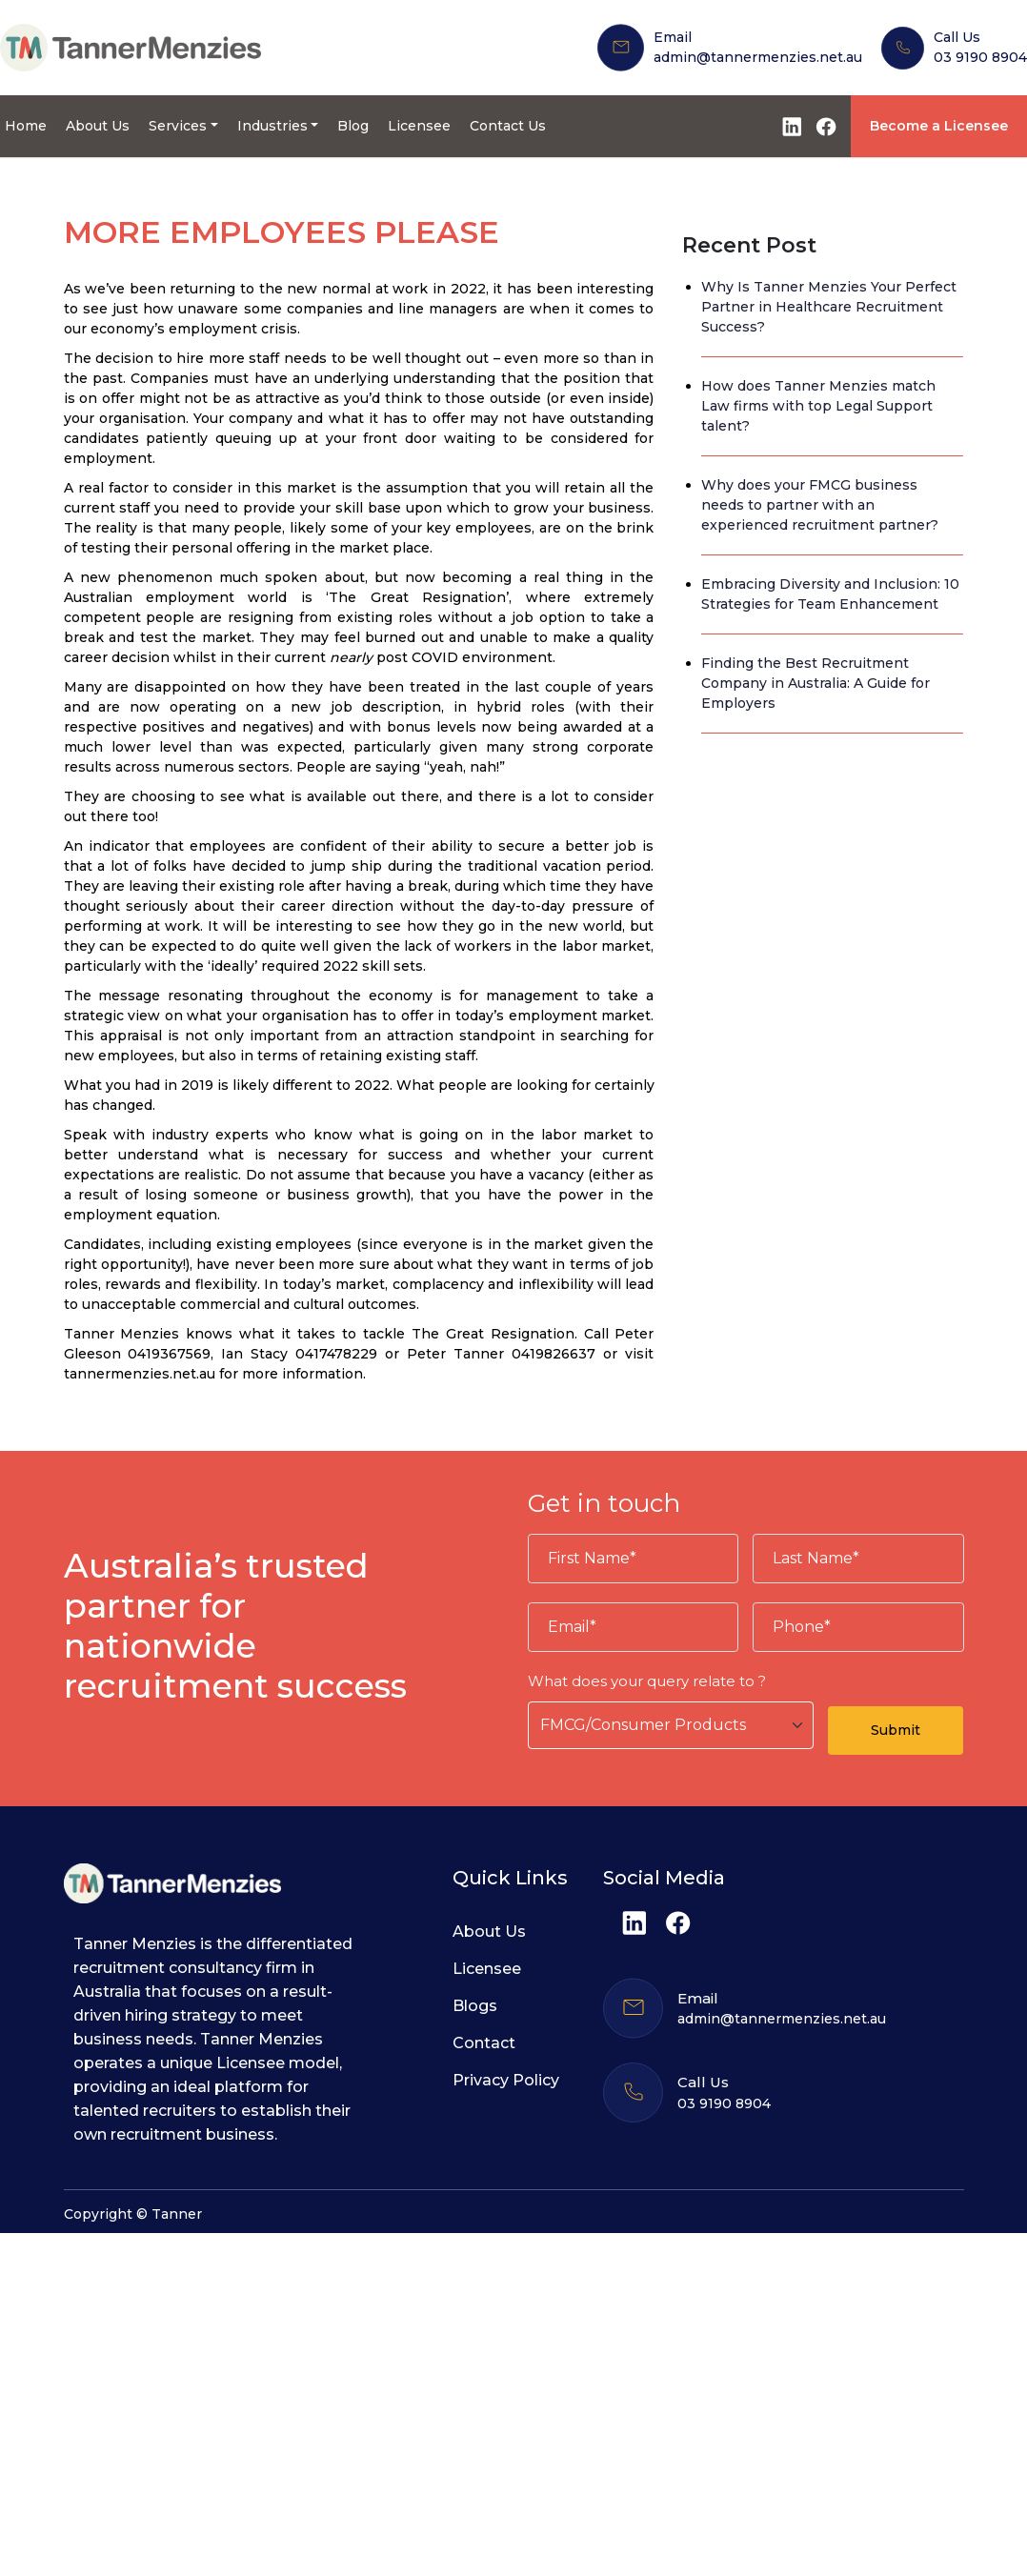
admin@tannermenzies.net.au (758, 57)
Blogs (475, 2006)
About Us (98, 125)
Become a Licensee (939, 125)
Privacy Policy (506, 2080)
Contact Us (508, 125)
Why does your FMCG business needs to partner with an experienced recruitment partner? (819, 504)
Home (26, 125)
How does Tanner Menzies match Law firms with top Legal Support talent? (818, 405)
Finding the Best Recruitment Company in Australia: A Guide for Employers (815, 683)
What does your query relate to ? (647, 1681)
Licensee (419, 125)
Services (178, 125)
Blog (353, 125)
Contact (484, 2043)
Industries (272, 125)
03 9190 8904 (980, 57)
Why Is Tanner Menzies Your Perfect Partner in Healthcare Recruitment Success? (829, 306)
